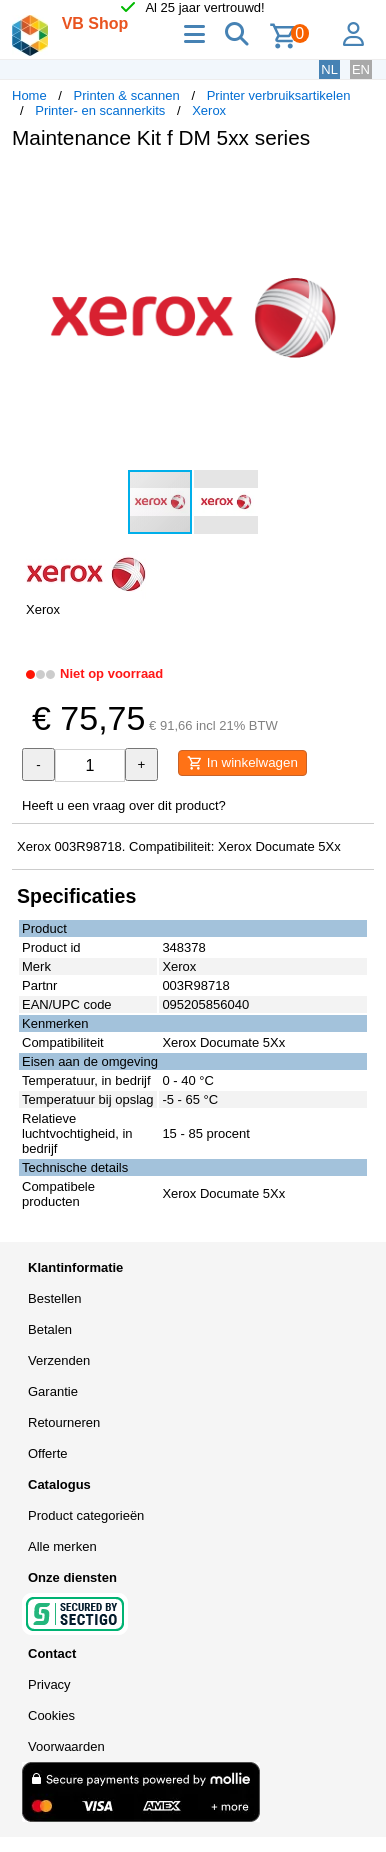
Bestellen (54, 1298)
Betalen (50, 1329)
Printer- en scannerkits (100, 110)
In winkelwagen (242, 763)
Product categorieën (86, 1515)
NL (329, 69)
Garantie (53, 1391)
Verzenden (59, 1360)
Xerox (209, 110)
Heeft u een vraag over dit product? (124, 805)
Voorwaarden (66, 1746)
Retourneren (64, 1422)
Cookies (51, 1715)
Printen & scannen (127, 95)
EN (361, 69)
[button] (356, 186)
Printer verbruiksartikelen (279, 95)
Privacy (49, 1684)
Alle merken (62, 1546)
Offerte (48, 1453)
